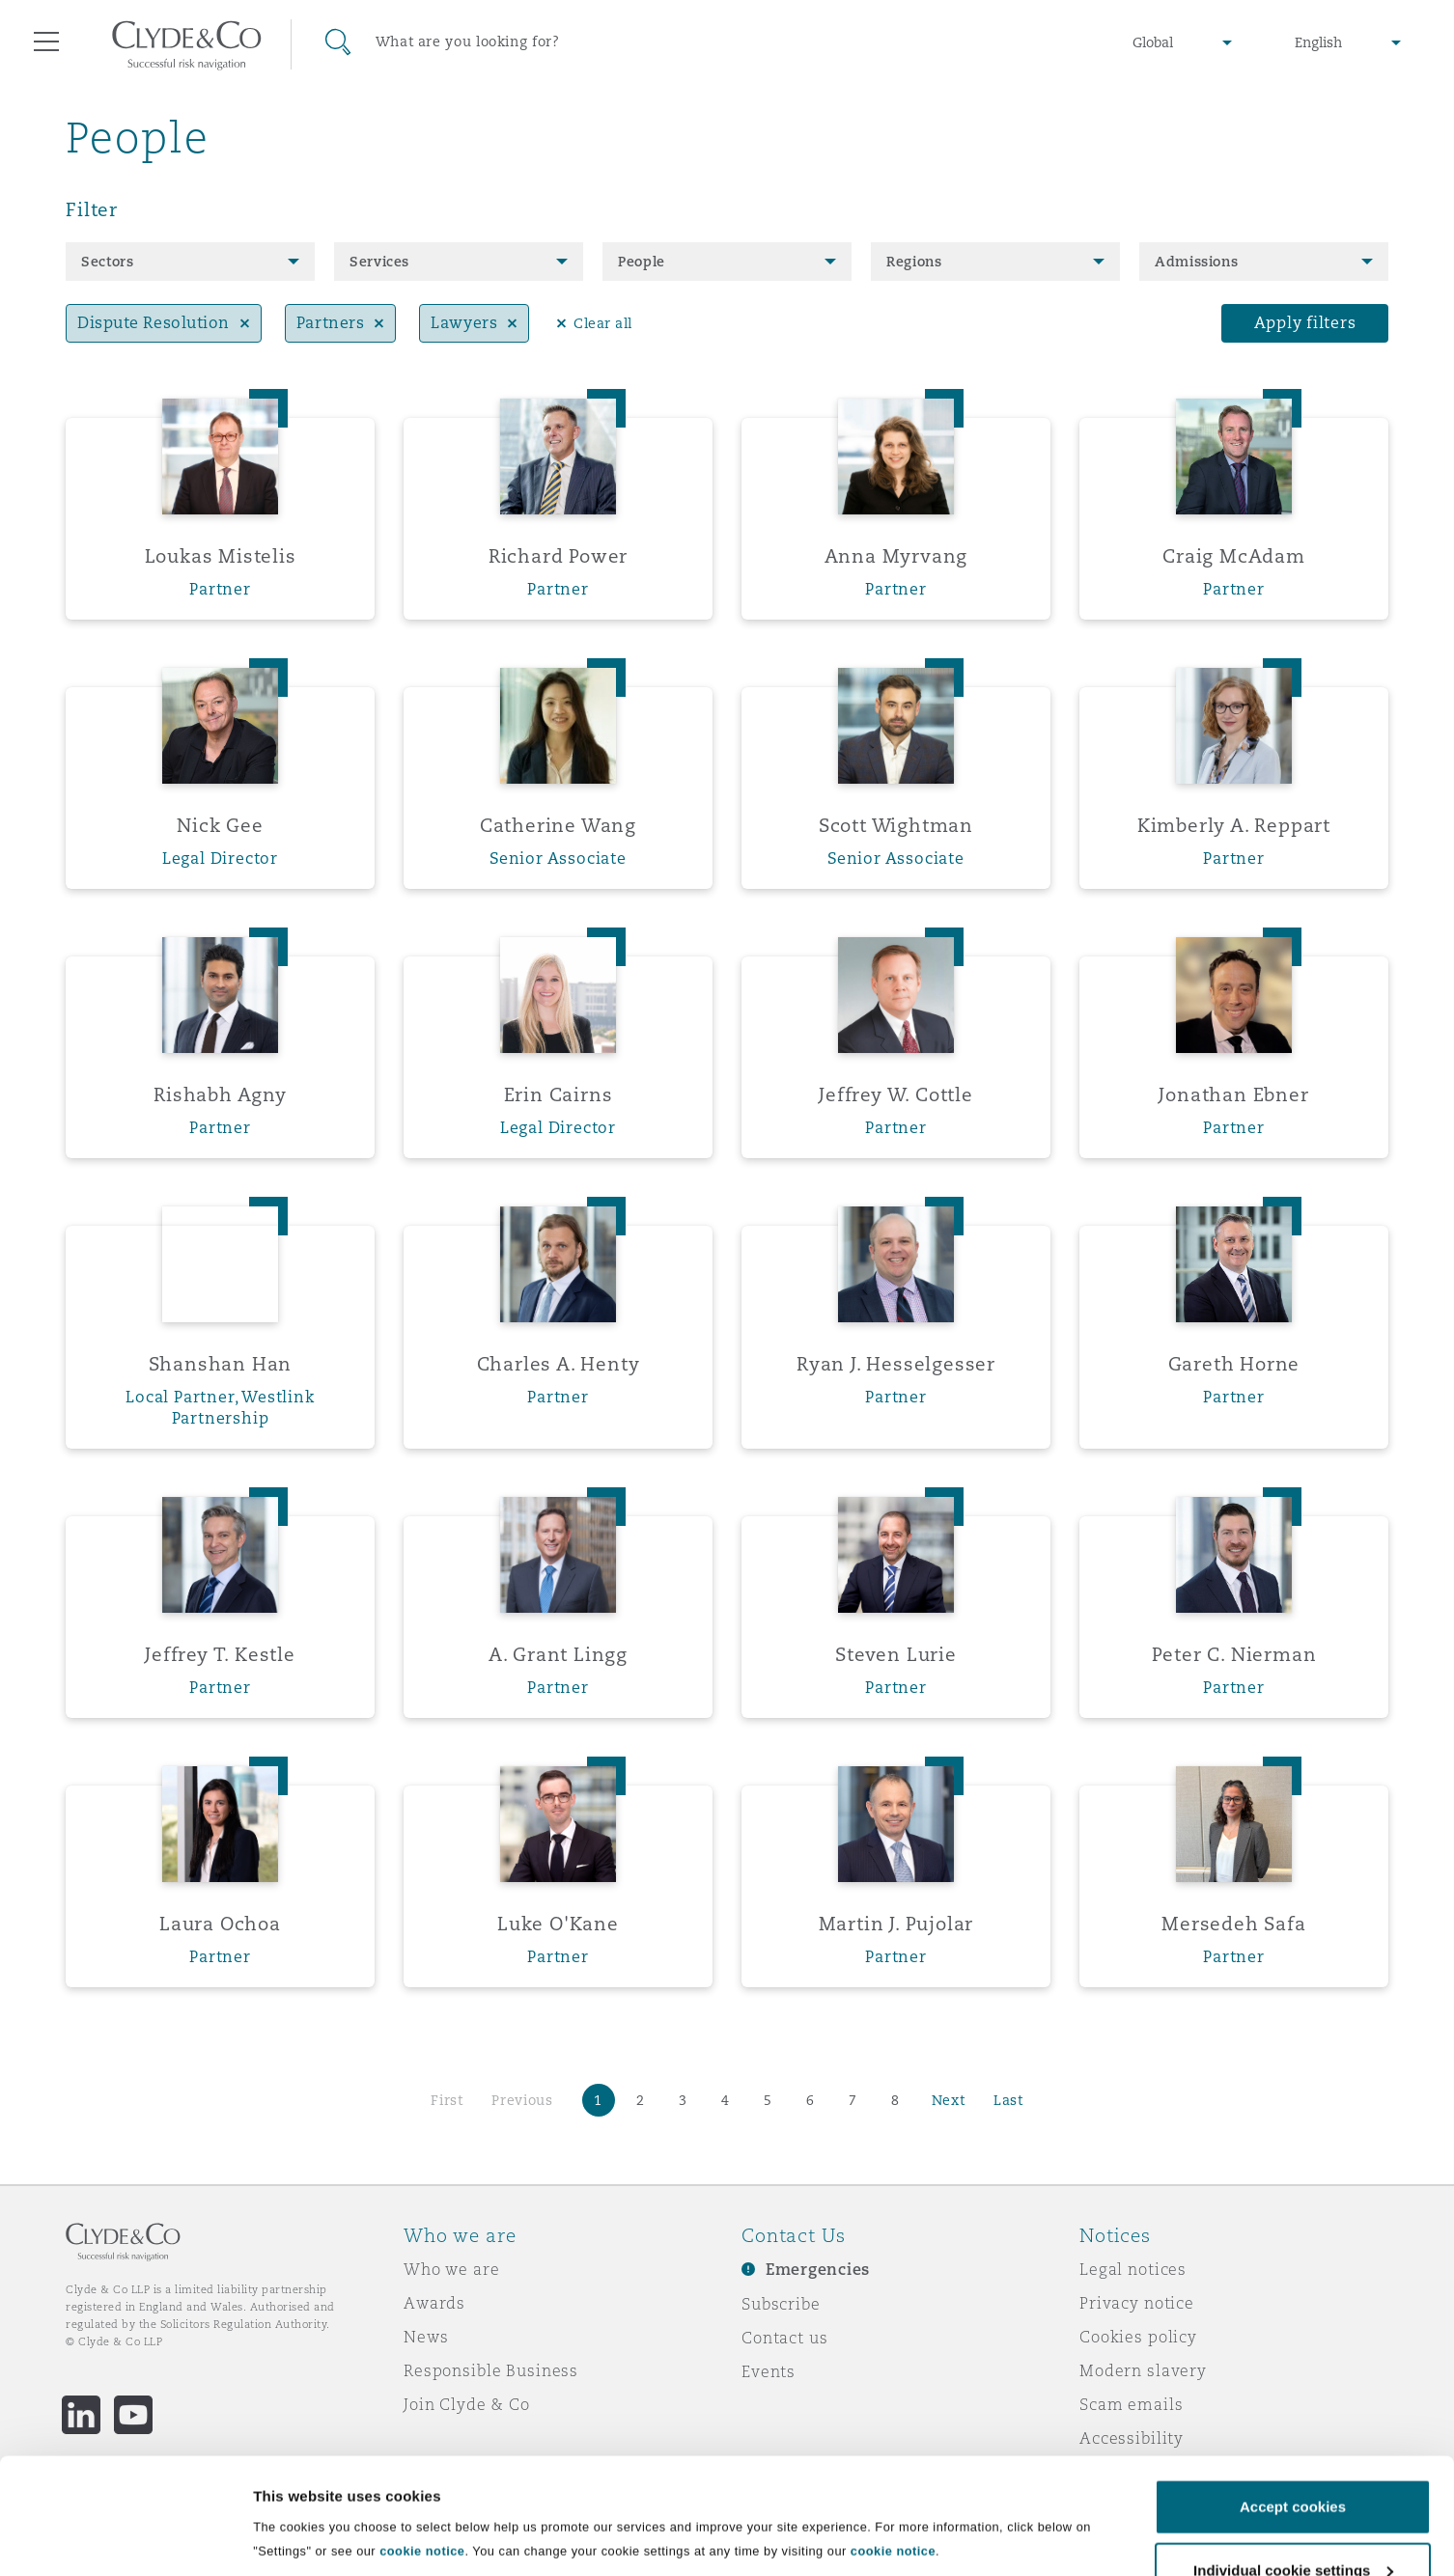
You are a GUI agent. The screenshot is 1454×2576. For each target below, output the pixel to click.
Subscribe (781, 2303)
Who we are (452, 2269)
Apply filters (1305, 323)
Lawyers (464, 323)
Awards (434, 2303)
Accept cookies (1293, 2437)
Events (768, 2371)
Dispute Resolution (153, 323)
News (426, 2336)
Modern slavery (1143, 2370)
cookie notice (421, 2482)
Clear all (602, 323)
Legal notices (1133, 2269)
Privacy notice (1136, 2303)
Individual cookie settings (343, 2558)
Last (1008, 2100)
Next (948, 2100)
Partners (330, 323)
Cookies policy (1138, 2336)
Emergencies (818, 2269)
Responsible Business (491, 2370)
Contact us (784, 2337)
